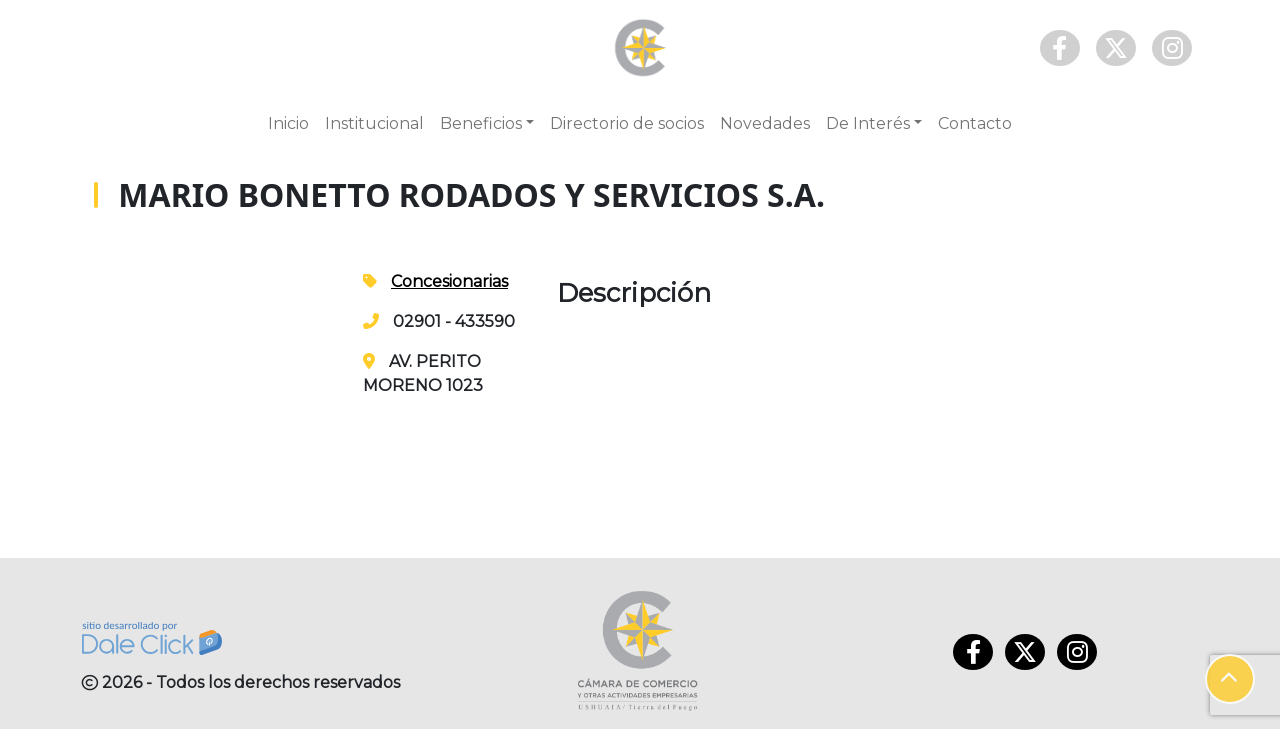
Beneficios (481, 123)
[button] (1230, 679)
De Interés (868, 123)
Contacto (975, 123)
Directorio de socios (627, 123)
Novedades (765, 123)
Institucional (374, 123)
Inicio (288, 123)
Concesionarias (449, 281)
